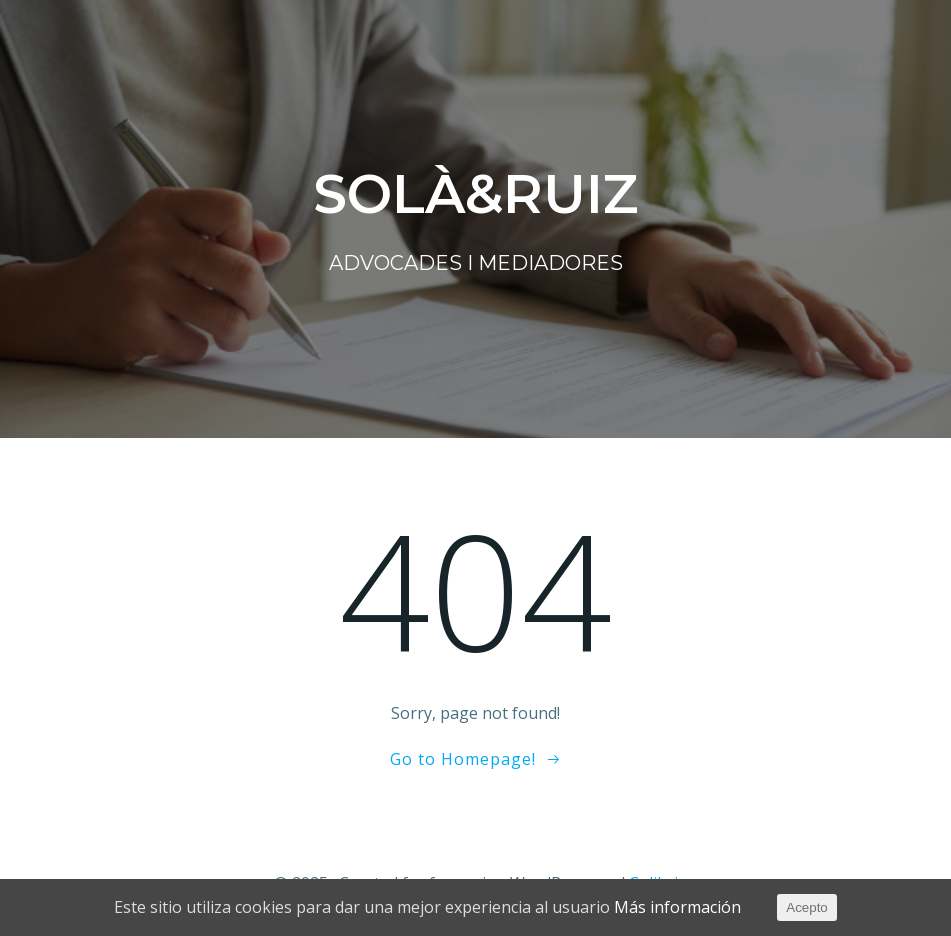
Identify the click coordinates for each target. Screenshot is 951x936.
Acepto (807, 907)
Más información (677, 907)
